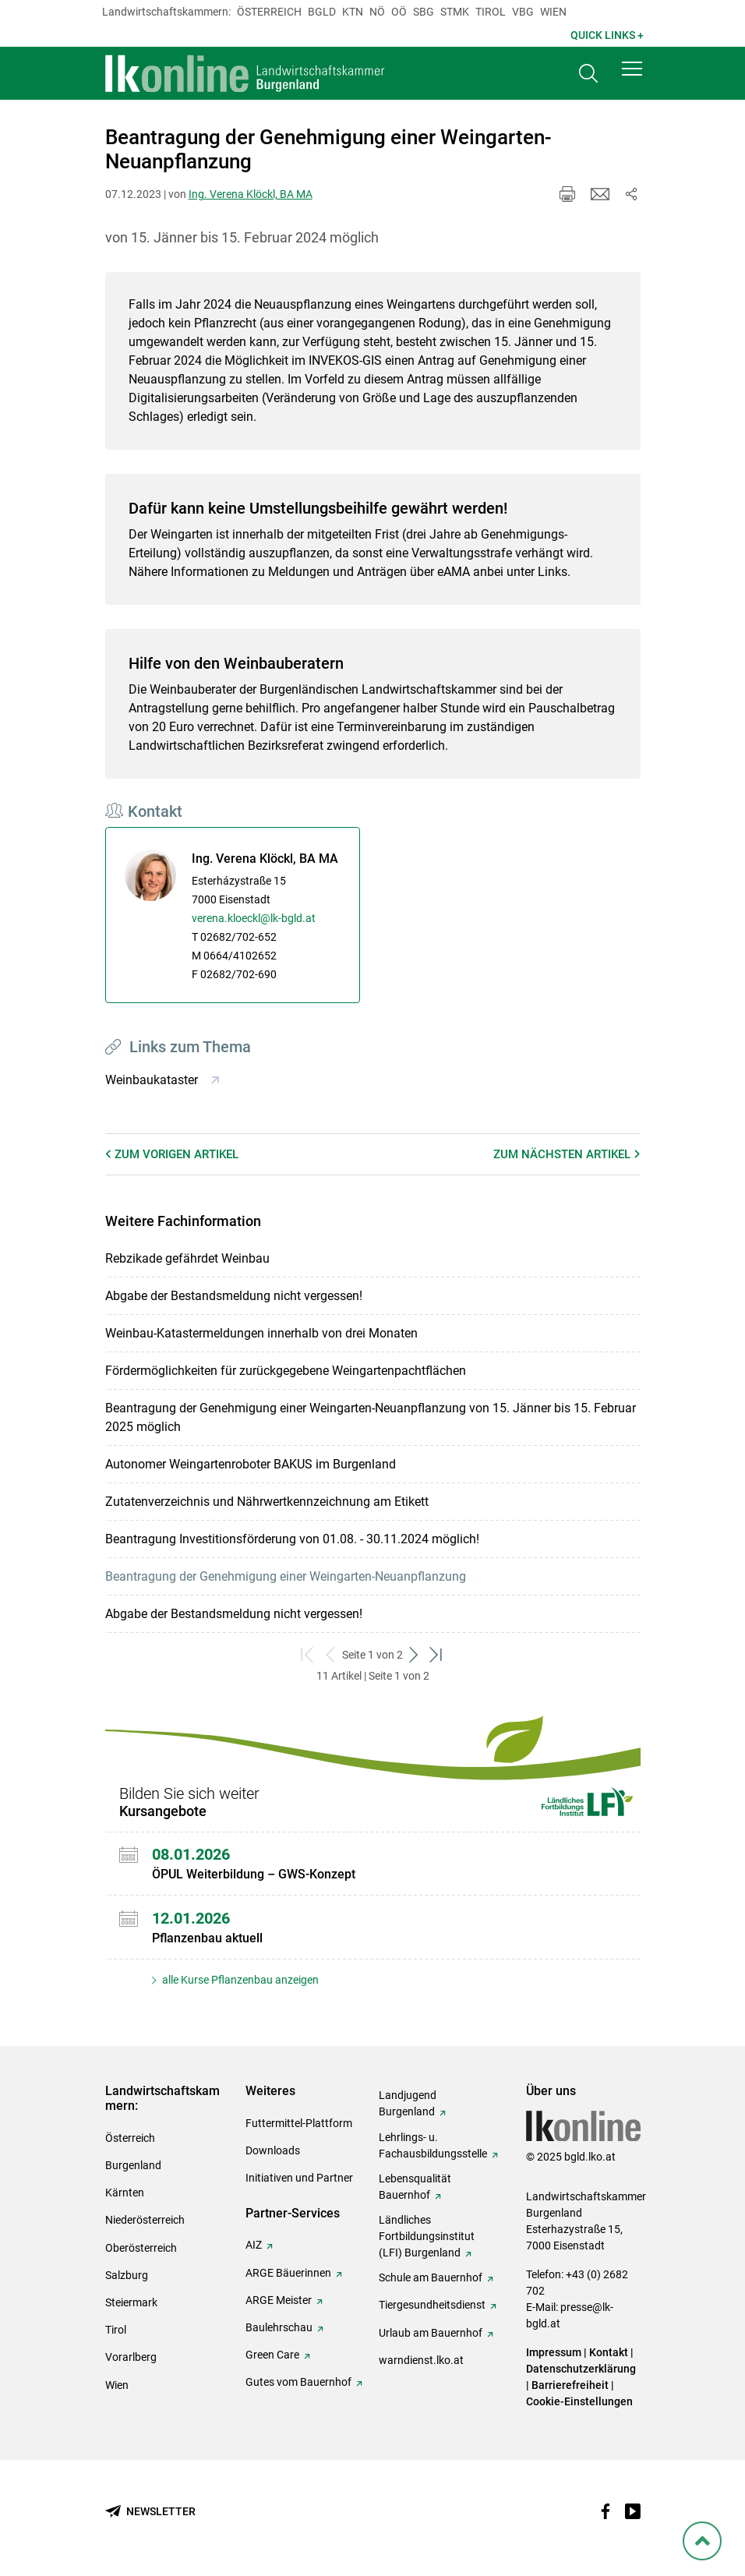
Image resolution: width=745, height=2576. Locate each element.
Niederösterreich (145, 2220)
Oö (399, 11)
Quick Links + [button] (607, 35)
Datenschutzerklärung (581, 2368)
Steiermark (131, 2302)
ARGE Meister (278, 2300)
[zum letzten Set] (437, 1655)
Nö (377, 11)
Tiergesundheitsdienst (432, 2305)
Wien (553, 11)
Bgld (322, 11)
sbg (423, 11)
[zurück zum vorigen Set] (331, 1655)
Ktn (352, 11)
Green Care (272, 2354)
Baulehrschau (278, 2327)
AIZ (253, 2245)
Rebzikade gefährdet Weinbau (187, 1258)
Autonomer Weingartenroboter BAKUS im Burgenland (250, 1464)
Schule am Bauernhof (430, 2277)
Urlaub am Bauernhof (430, 2333)
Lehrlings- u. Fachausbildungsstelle (433, 2145)
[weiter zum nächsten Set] (414, 1655)
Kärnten (124, 2192)
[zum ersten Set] (308, 1655)
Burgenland (133, 2165)
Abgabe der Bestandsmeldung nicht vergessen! (233, 1295)
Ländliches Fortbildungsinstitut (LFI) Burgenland (427, 2236)
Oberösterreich (141, 2248)
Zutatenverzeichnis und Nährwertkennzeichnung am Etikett (267, 1501)
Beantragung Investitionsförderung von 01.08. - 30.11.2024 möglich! (292, 1539)
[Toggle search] (588, 75)
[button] (632, 72)
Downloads (272, 2150)
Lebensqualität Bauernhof (415, 2186)
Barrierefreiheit (570, 2385)
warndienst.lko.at (421, 2360)
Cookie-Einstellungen (579, 2401)
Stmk (454, 11)
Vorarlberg (131, 2357)
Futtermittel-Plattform (298, 2123)
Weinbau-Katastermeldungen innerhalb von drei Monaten (261, 1333)
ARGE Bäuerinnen (288, 2273)
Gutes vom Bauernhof (298, 2382)
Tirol (490, 11)
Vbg (523, 11)
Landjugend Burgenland (407, 2103)
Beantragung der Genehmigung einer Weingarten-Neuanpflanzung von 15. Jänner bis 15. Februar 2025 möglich (370, 1417)
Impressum (553, 2352)
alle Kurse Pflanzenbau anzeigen (239, 1980)
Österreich (269, 11)
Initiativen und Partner (299, 2177)
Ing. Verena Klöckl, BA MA (250, 194)
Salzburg (126, 2275)
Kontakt (608, 2352)
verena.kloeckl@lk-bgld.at (254, 918)
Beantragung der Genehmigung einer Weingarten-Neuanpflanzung (285, 1576)
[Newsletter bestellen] (150, 2512)
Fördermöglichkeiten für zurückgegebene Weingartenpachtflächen (285, 1370)
